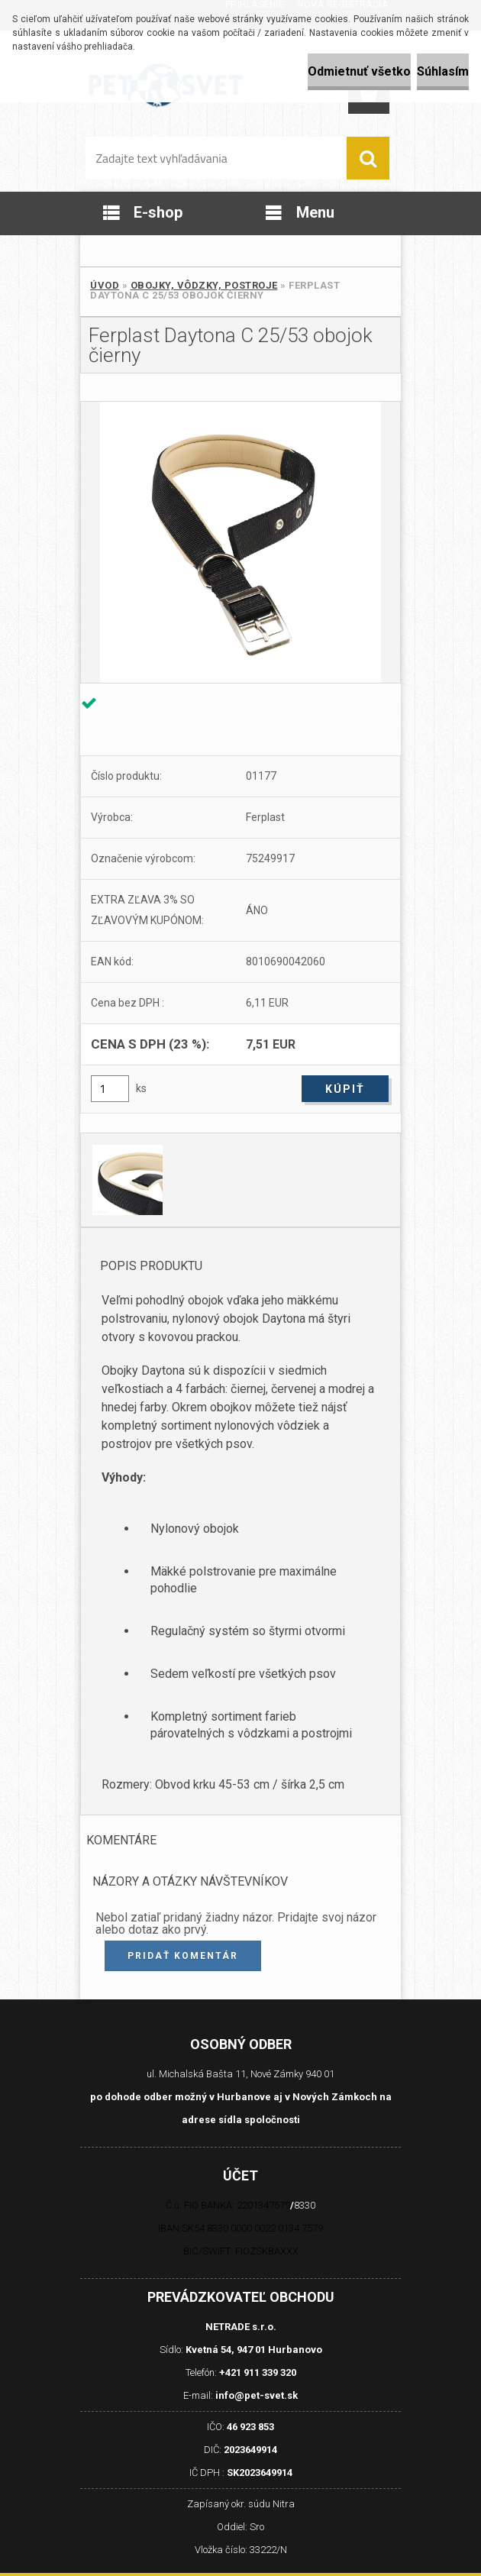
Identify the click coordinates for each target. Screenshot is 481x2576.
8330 (304, 2205)
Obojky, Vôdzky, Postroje (204, 285)
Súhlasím (443, 71)
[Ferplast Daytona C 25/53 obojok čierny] (240, 542)
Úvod (104, 285)
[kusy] (110, 1088)
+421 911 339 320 (257, 2372)
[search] (368, 158)
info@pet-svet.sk (256, 2395)
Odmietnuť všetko (359, 71)
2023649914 (250, 2449)
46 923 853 (250, 2426)
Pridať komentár (183, 1956)
